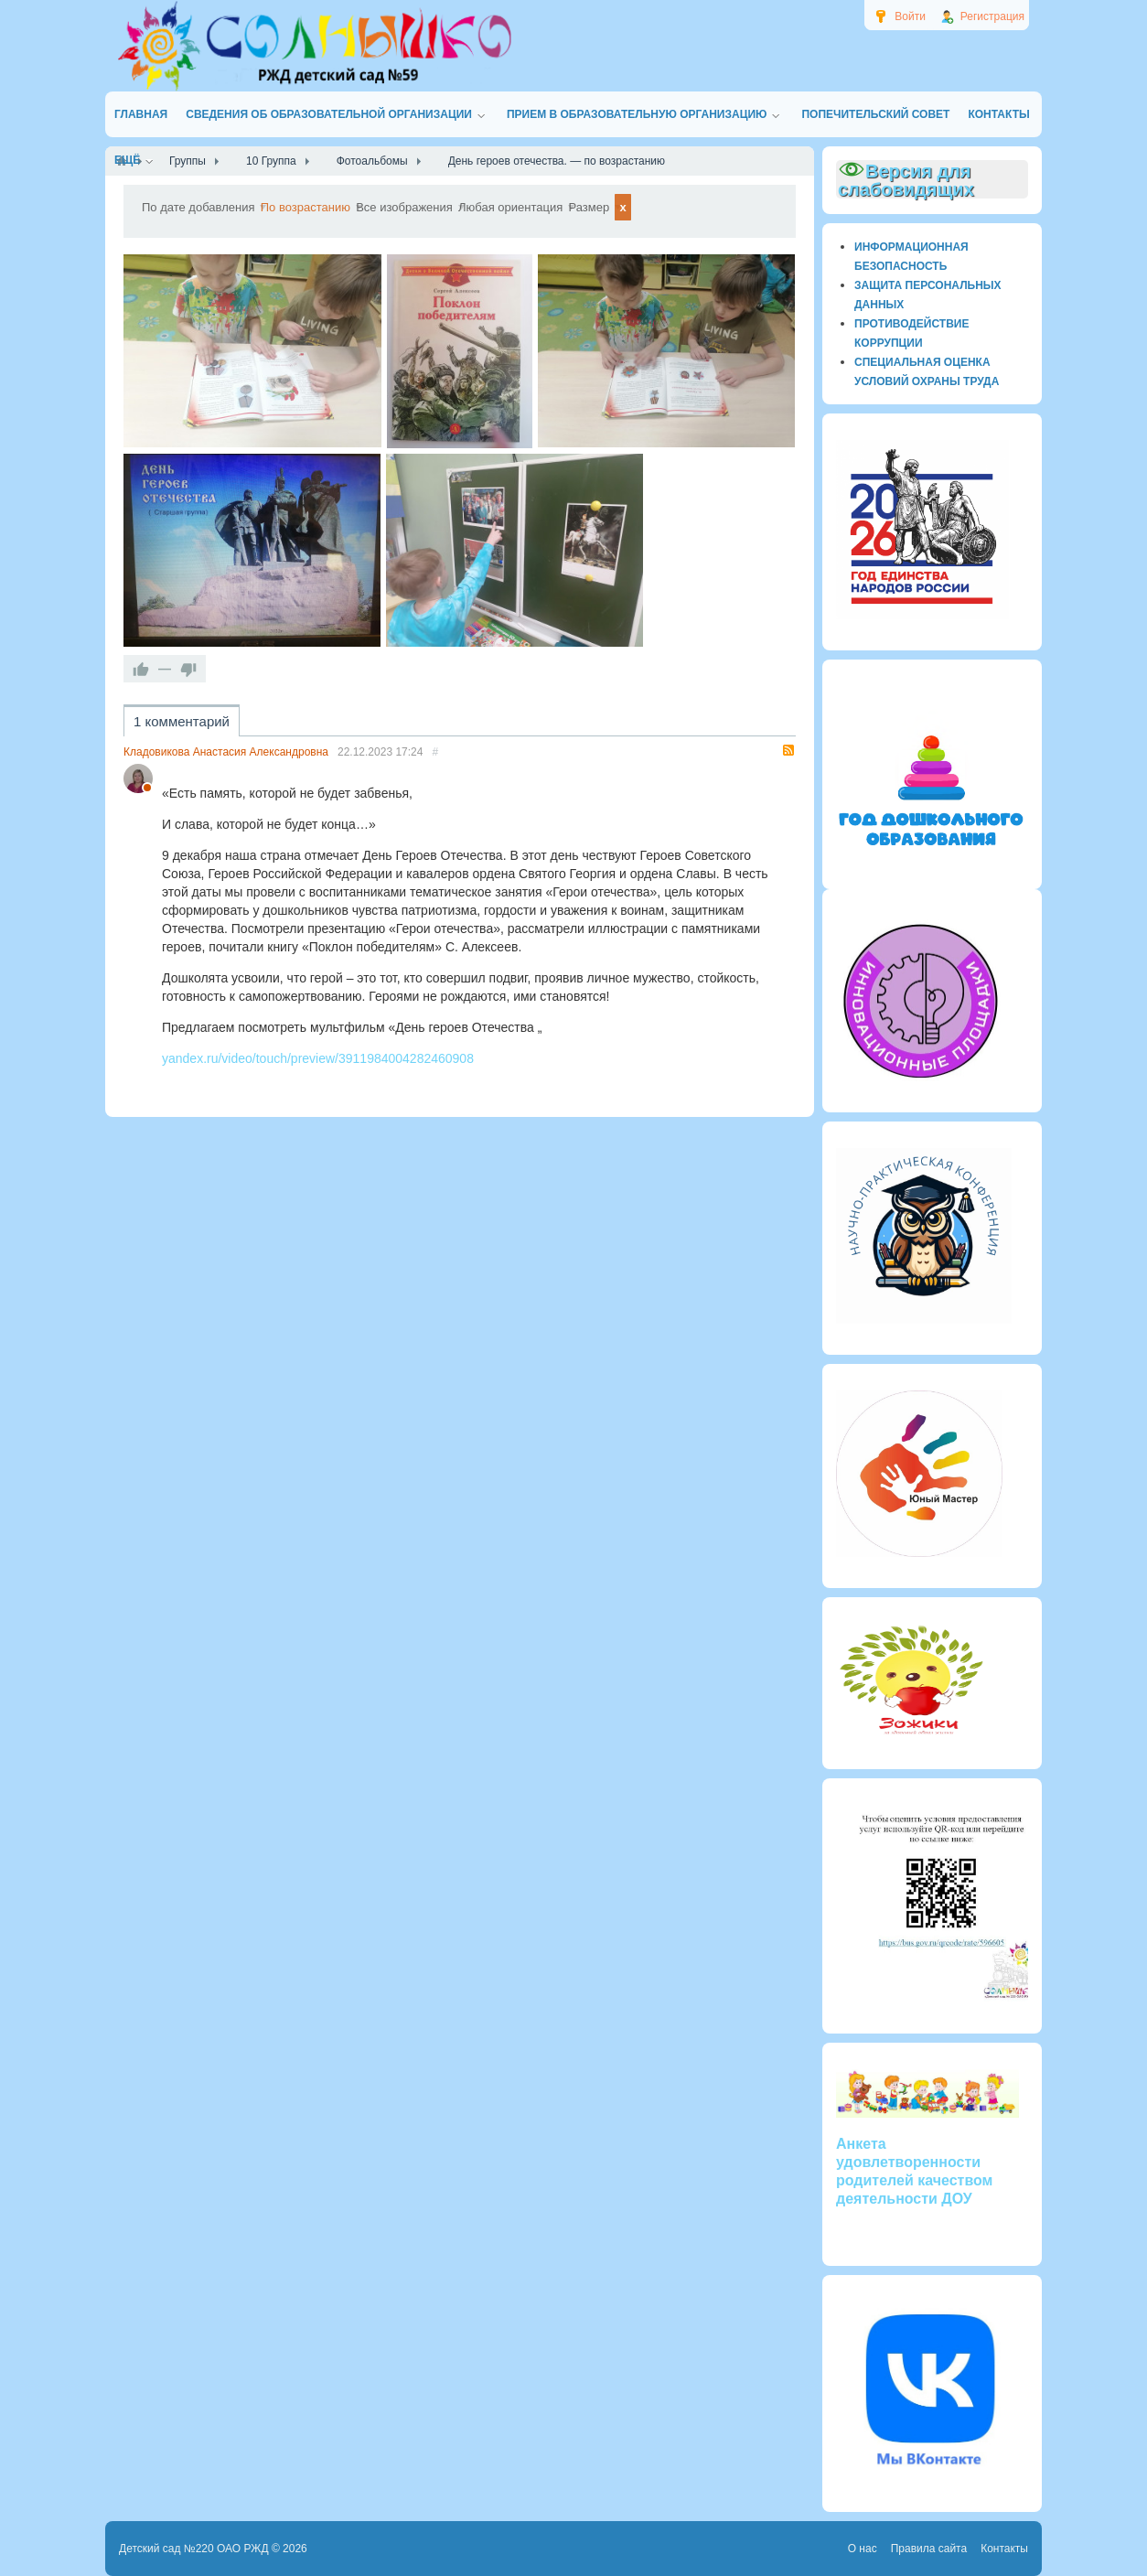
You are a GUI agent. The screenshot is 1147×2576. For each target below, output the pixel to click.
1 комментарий (182, 759)
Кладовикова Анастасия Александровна (225, 790)
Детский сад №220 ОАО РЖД (194, 2548)
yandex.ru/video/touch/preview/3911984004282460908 (318, 1096)
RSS (788, 788)
